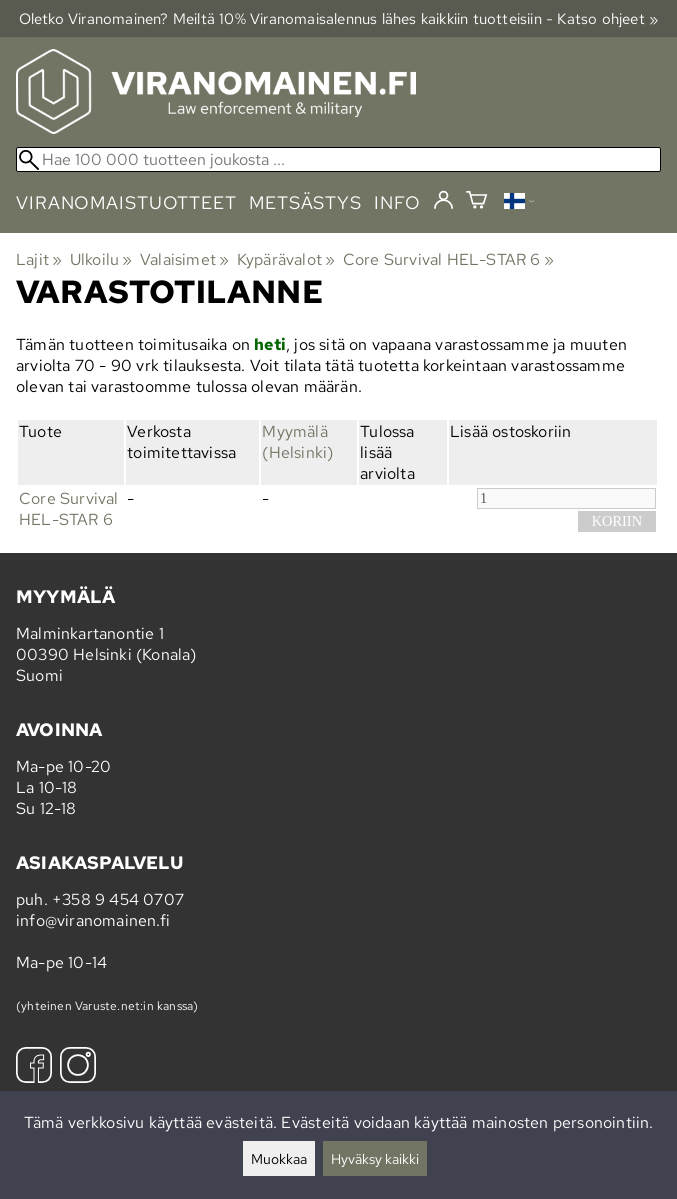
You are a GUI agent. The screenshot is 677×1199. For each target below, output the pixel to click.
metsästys (305, 202)
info (397, 202)
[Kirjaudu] (443, 201)
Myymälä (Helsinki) (297, 442)
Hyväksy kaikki (375, 1158)
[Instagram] (78, 1067)
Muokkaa (279, 1158)
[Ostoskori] (476, 202)
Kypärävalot (286, 259)
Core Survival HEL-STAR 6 (448, 259)
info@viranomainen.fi (93, 920)
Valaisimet (184, 259)
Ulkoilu (101, 259)
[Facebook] (34, 1067)
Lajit (39, 259)
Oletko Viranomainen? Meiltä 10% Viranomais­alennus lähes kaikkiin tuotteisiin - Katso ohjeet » (339, 18)
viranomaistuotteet (126, 202)
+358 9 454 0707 (118, 899)
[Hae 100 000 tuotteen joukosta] (338, 159)
